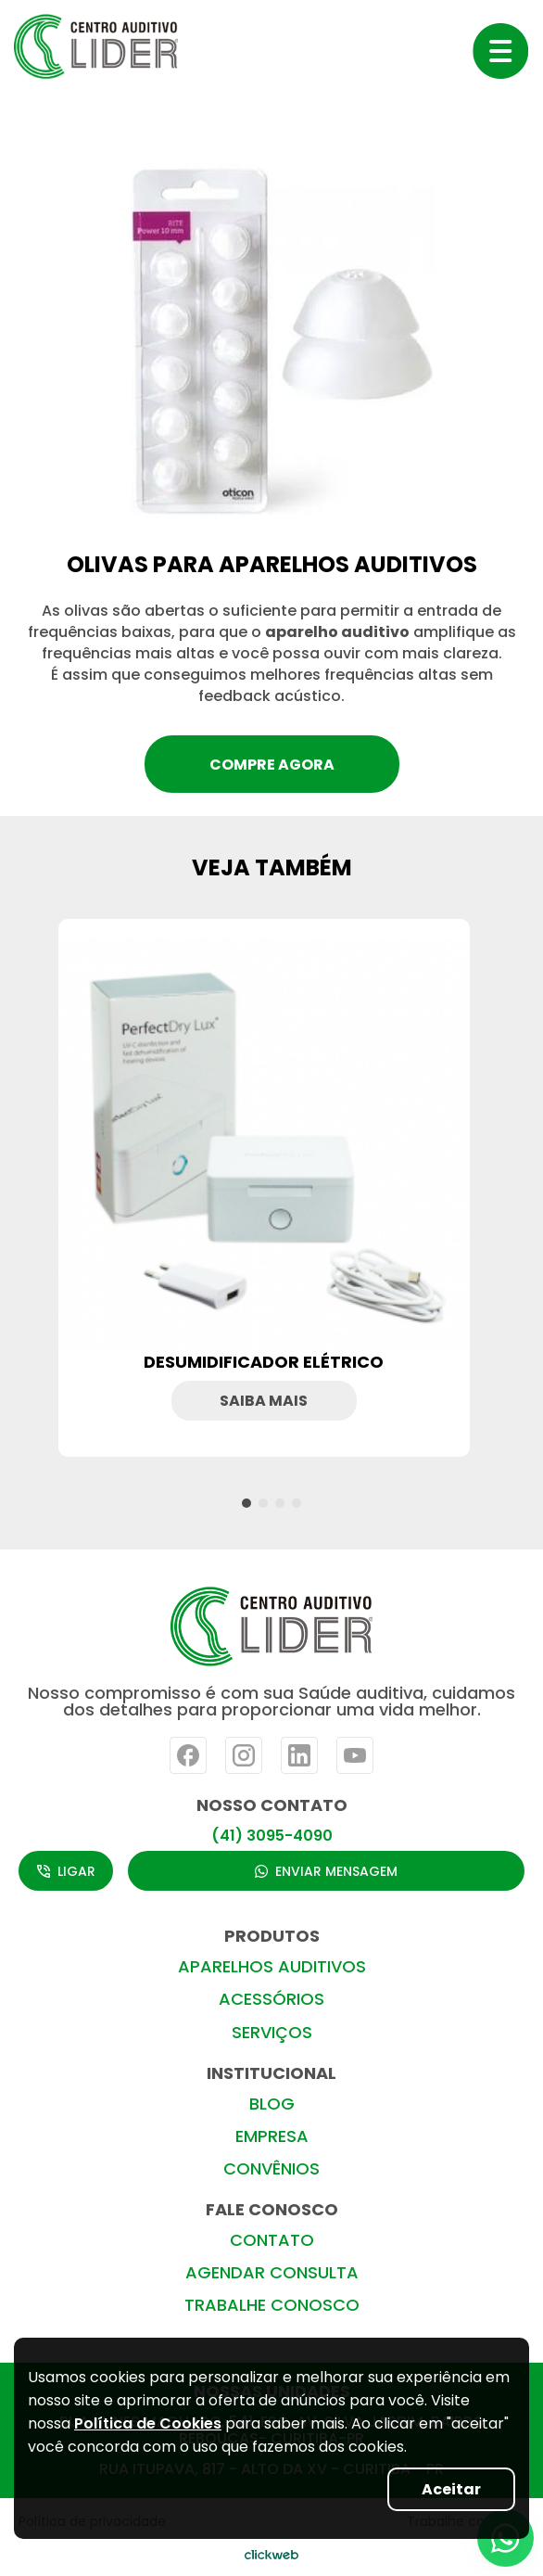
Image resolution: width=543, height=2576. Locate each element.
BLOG (272, 2103)
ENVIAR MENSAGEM (326, 1871)
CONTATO (272, 2239)
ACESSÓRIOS (271, 1998)
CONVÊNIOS (271, 2168)
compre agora (272, 764)
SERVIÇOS (272, 2032)
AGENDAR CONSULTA (272, 2272)
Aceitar (451, 2489)
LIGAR (66, 1871)
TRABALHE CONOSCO (272, 2304)
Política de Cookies (147, 2423)
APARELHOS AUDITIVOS (272, 1966)
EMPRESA (272, 2136)
